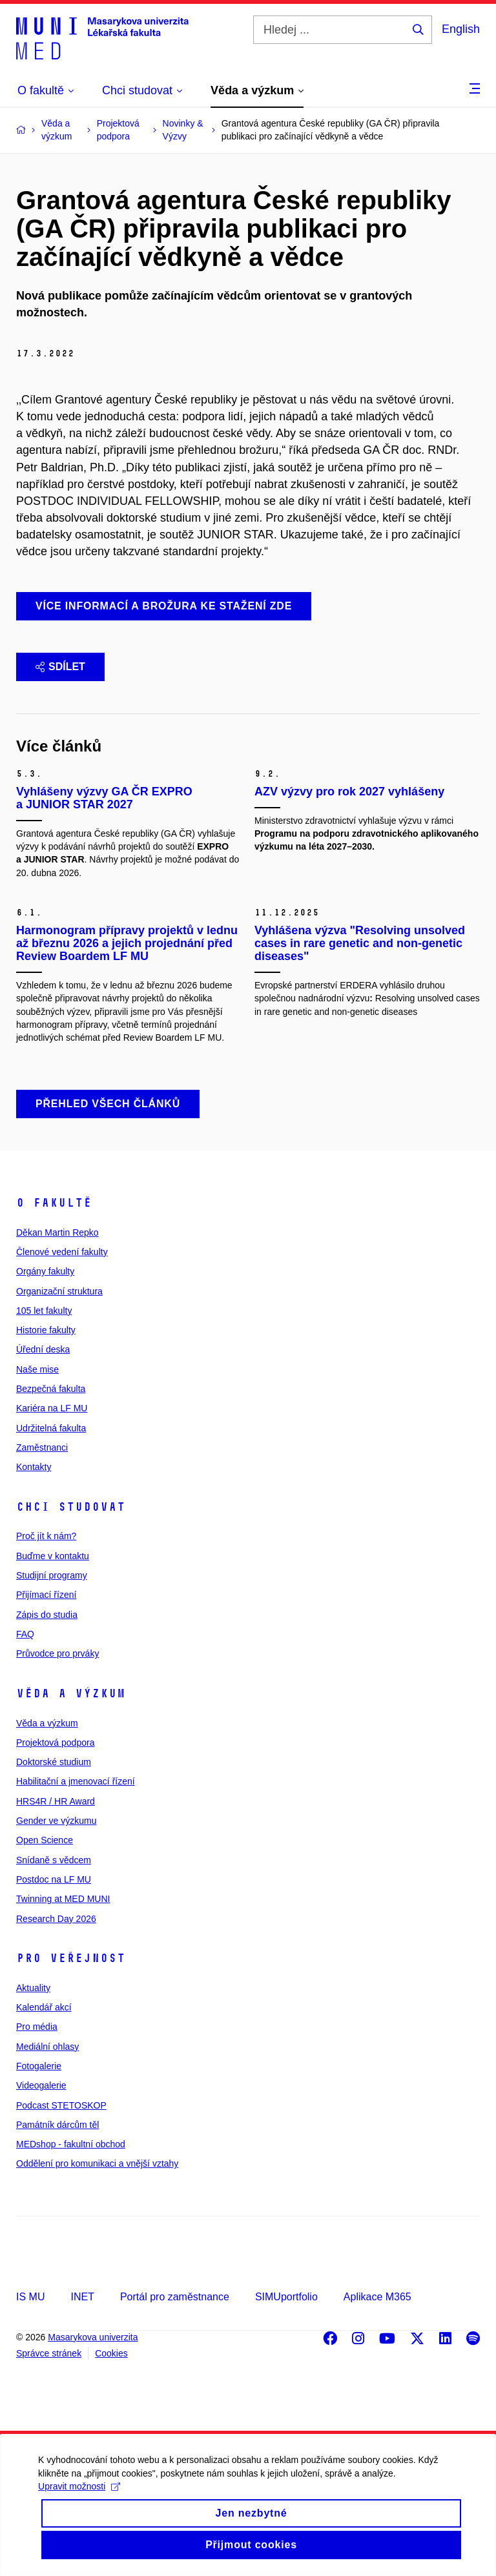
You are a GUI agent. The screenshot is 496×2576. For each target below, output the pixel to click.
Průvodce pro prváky (57, 1653)
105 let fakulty (44, 1310)
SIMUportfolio (286, 2296)
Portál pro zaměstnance (174, 2296)
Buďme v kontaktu (52, 1556)
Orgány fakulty (45, 1271)
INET (82, 2296)
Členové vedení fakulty (62, 1252)
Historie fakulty (46, 1330)
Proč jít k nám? (46, 1536)
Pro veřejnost (70, 1958)
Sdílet (60, 666)
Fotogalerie (38, 2066)
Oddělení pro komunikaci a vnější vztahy (97, 2163)
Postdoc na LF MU (53, 1879)
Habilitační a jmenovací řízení (75, 1781)
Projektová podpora (55, 1742)
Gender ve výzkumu (56, 1820)
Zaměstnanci (42, 1447)
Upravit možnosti (80, 2504)
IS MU (30, 2296)
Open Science (44, 1840)
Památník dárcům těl (57, 2125)
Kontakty (33, 1467)
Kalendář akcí (44, 2007)
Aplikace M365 (377, 2296)
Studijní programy (51, 1575)
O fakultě (54, 1203)
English (461, 29)
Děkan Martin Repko (57, 1232)
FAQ (25, 1634)
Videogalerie (41, 2085)
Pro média (36, 2026)
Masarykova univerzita (93, 2337)
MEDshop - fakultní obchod (70, 2144)
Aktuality (33, 1988)
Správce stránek (48, 2353)
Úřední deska (43, 1349)
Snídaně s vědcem (53, 1860)
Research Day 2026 (56, 1919)
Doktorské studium (53, 1762)
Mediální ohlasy (47, 2046)
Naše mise (37, 1369)
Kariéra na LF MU (51, 1408)
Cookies (111, 2353)
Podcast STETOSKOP (61, 2105)
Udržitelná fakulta (51, 1428)
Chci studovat (70, 1507)
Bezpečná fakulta (50, 1389)
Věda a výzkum (70, 1693)
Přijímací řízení (46, 1595)
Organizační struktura (59, 1291)
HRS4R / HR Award (55, 1801)
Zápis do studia (47, 1615)
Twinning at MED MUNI (63, 1899)
